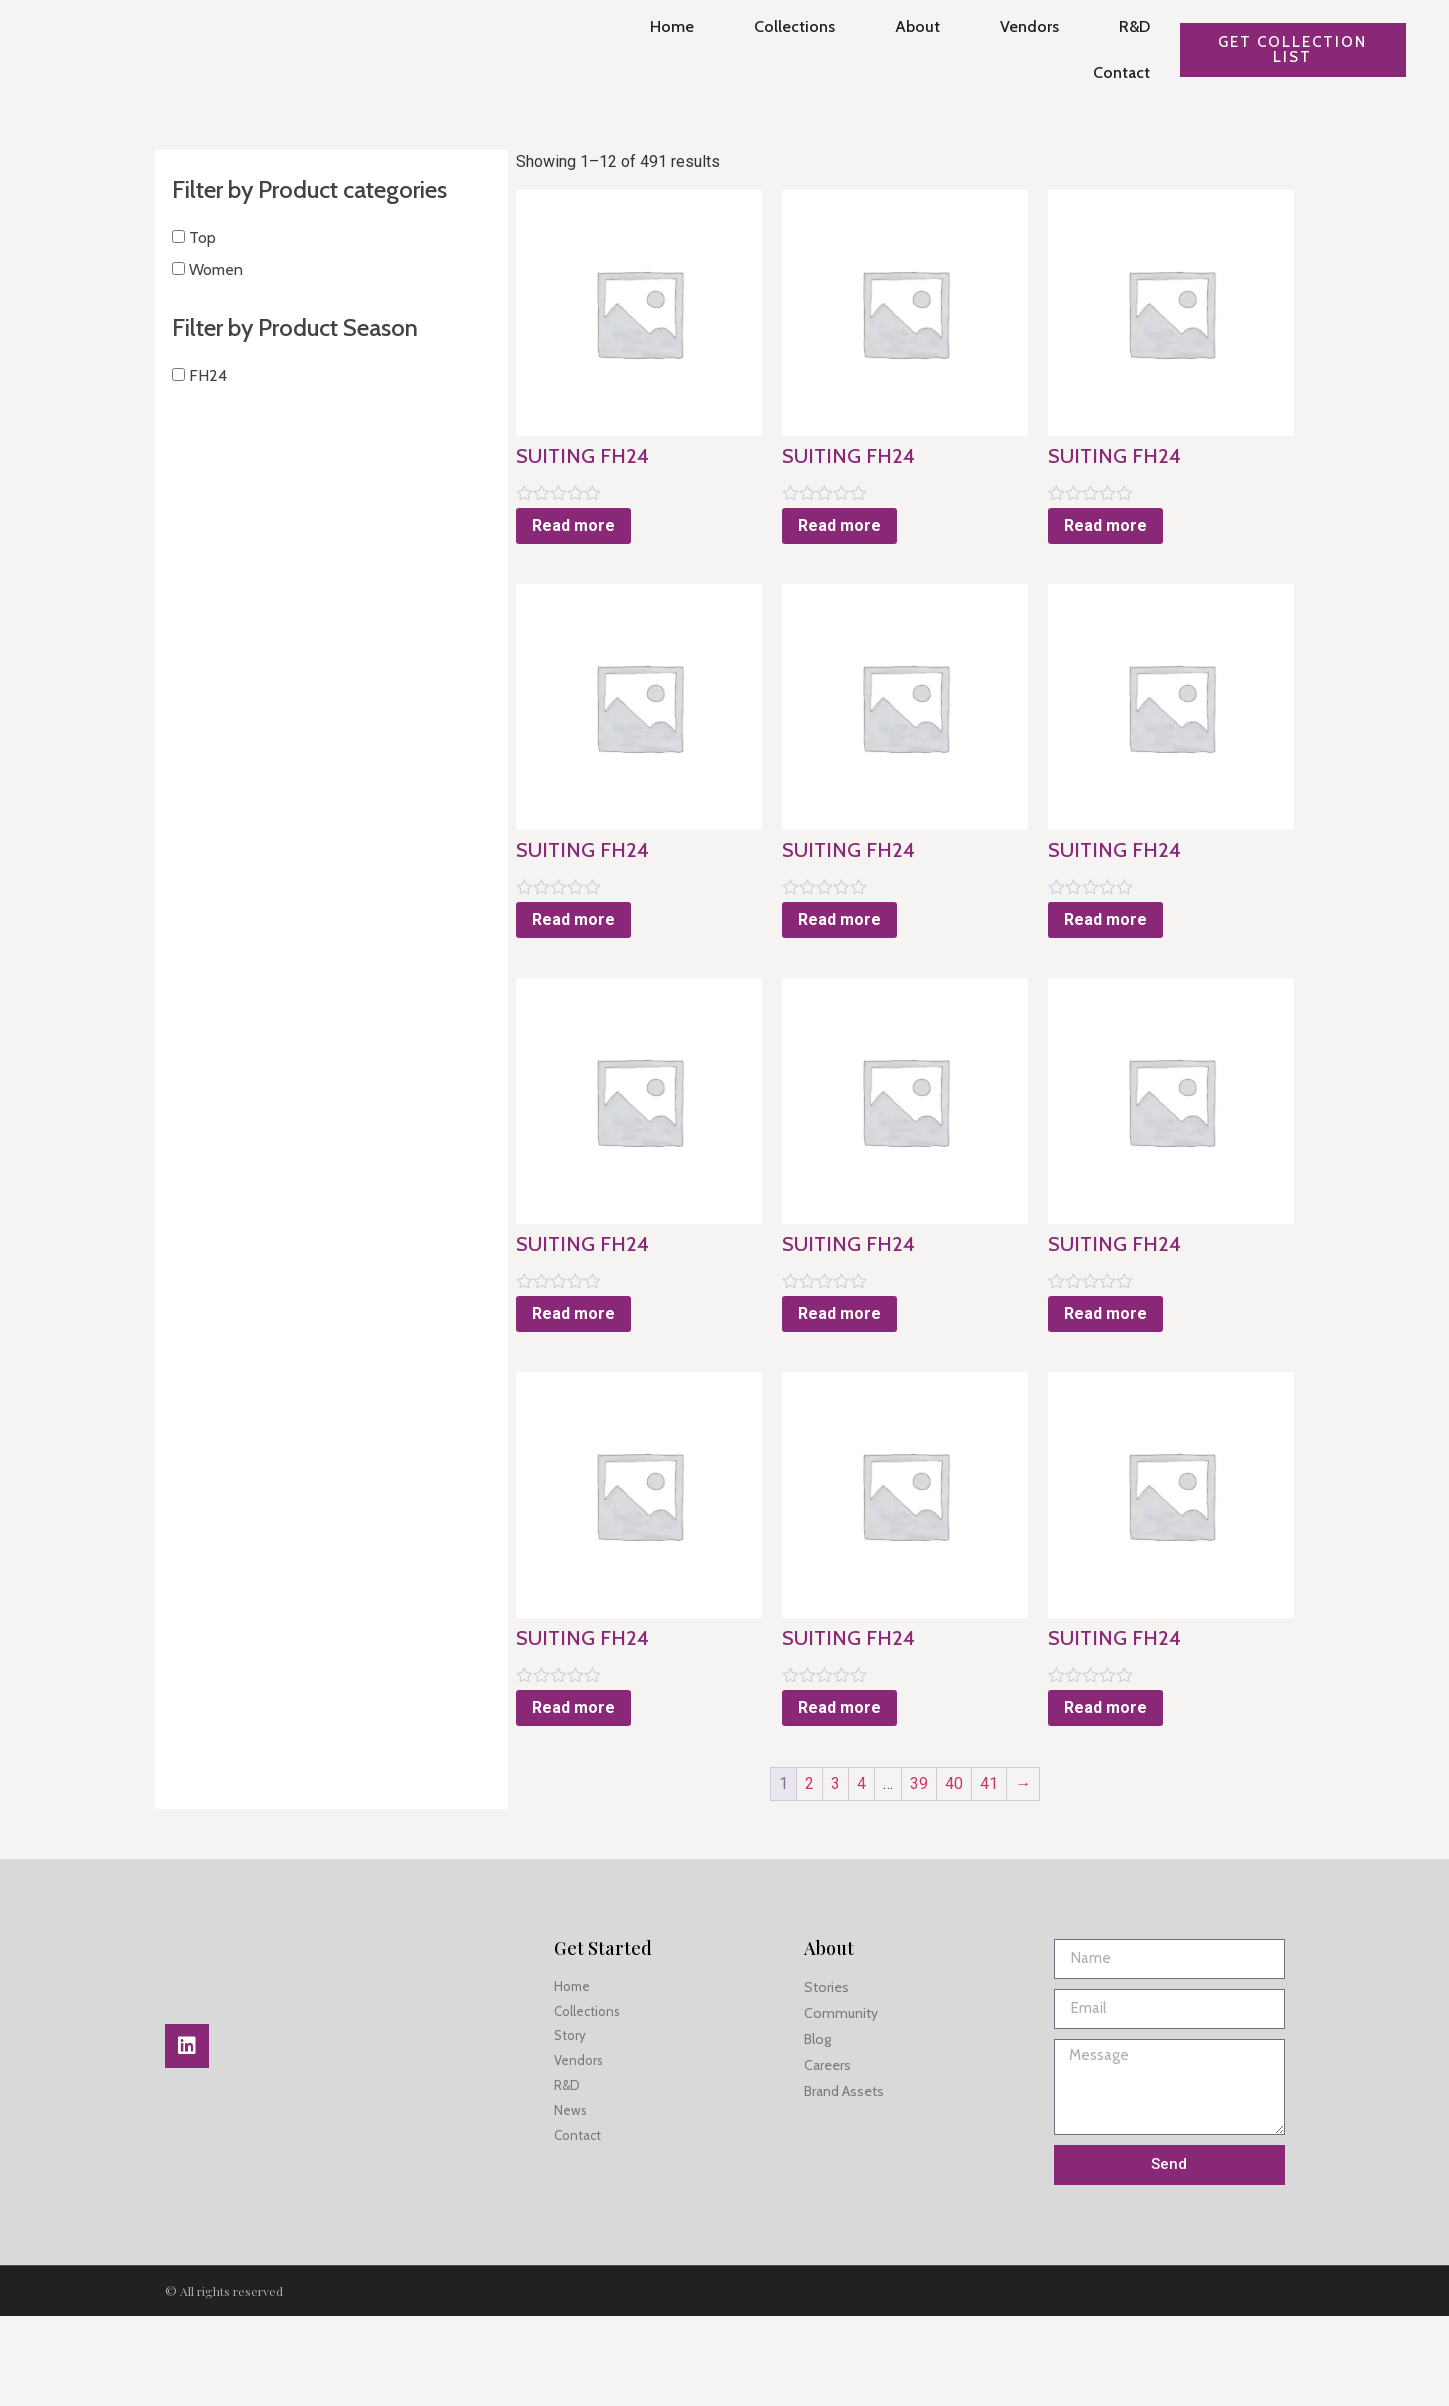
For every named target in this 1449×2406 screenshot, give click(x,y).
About (907, 26)
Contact (1111, 72)
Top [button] (199, 262)
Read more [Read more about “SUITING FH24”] (505, 548)
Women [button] (213, 294)
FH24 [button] (205, 401)
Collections (784, 26)
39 (885, 1873)
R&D (1124, 26)
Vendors (1019, 26)
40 (920, 1873)
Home (662, 26)
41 (955, 1873)
